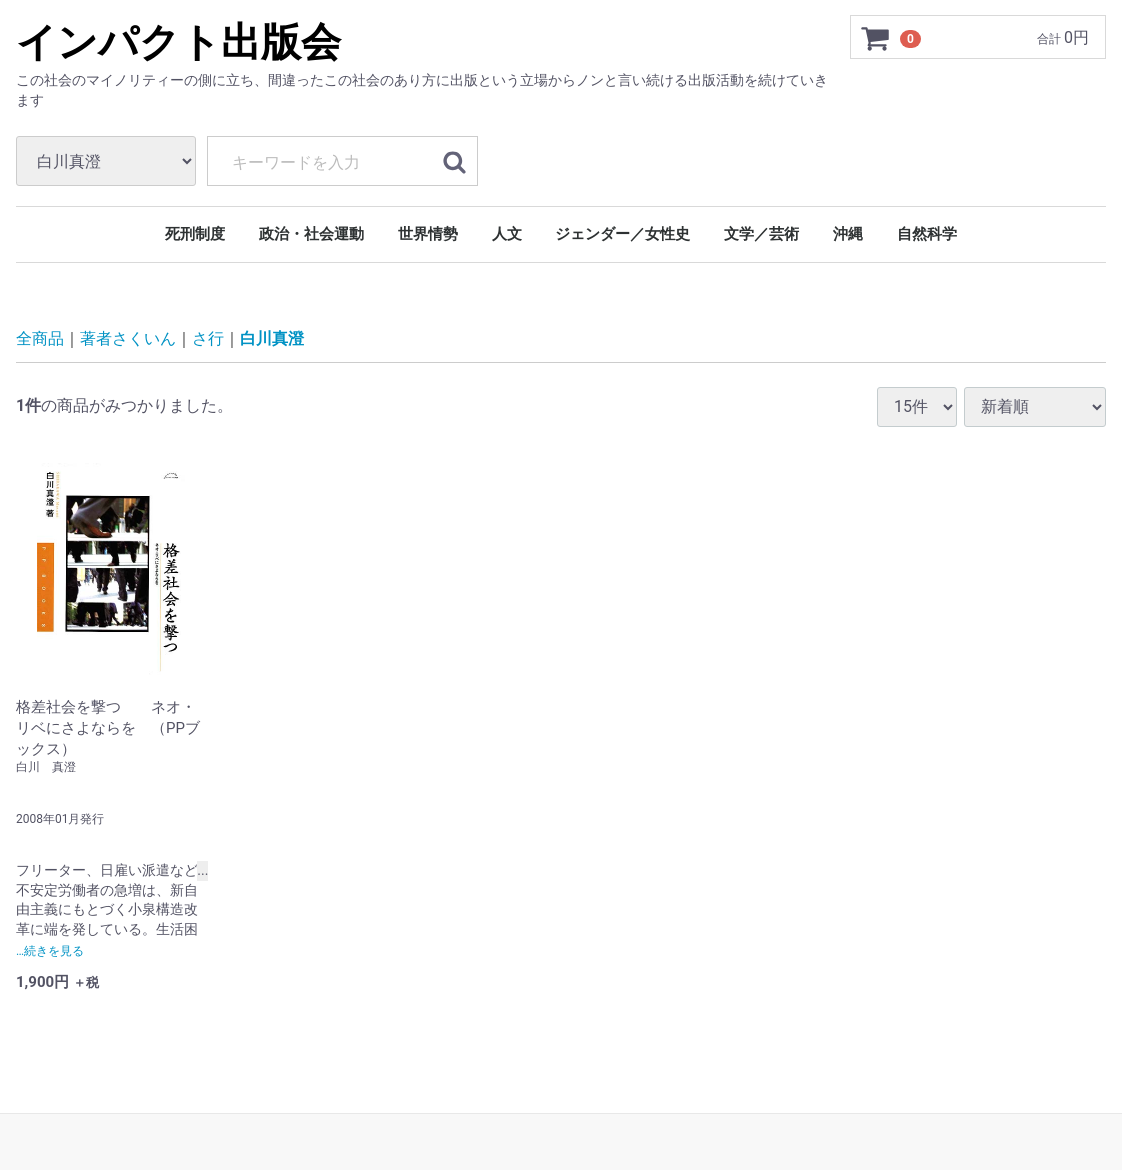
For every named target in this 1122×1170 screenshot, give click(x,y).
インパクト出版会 (178, 42)
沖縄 (848, 234)
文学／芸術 (761, 234)
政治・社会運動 (311, 234)
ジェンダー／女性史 (622, 234)
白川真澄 (272, 338)
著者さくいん (128, 338)
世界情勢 (428, 234)
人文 (507, 234)
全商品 (40, 338)
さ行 (208, 338)
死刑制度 (195, 234)
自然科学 (927, 234)
